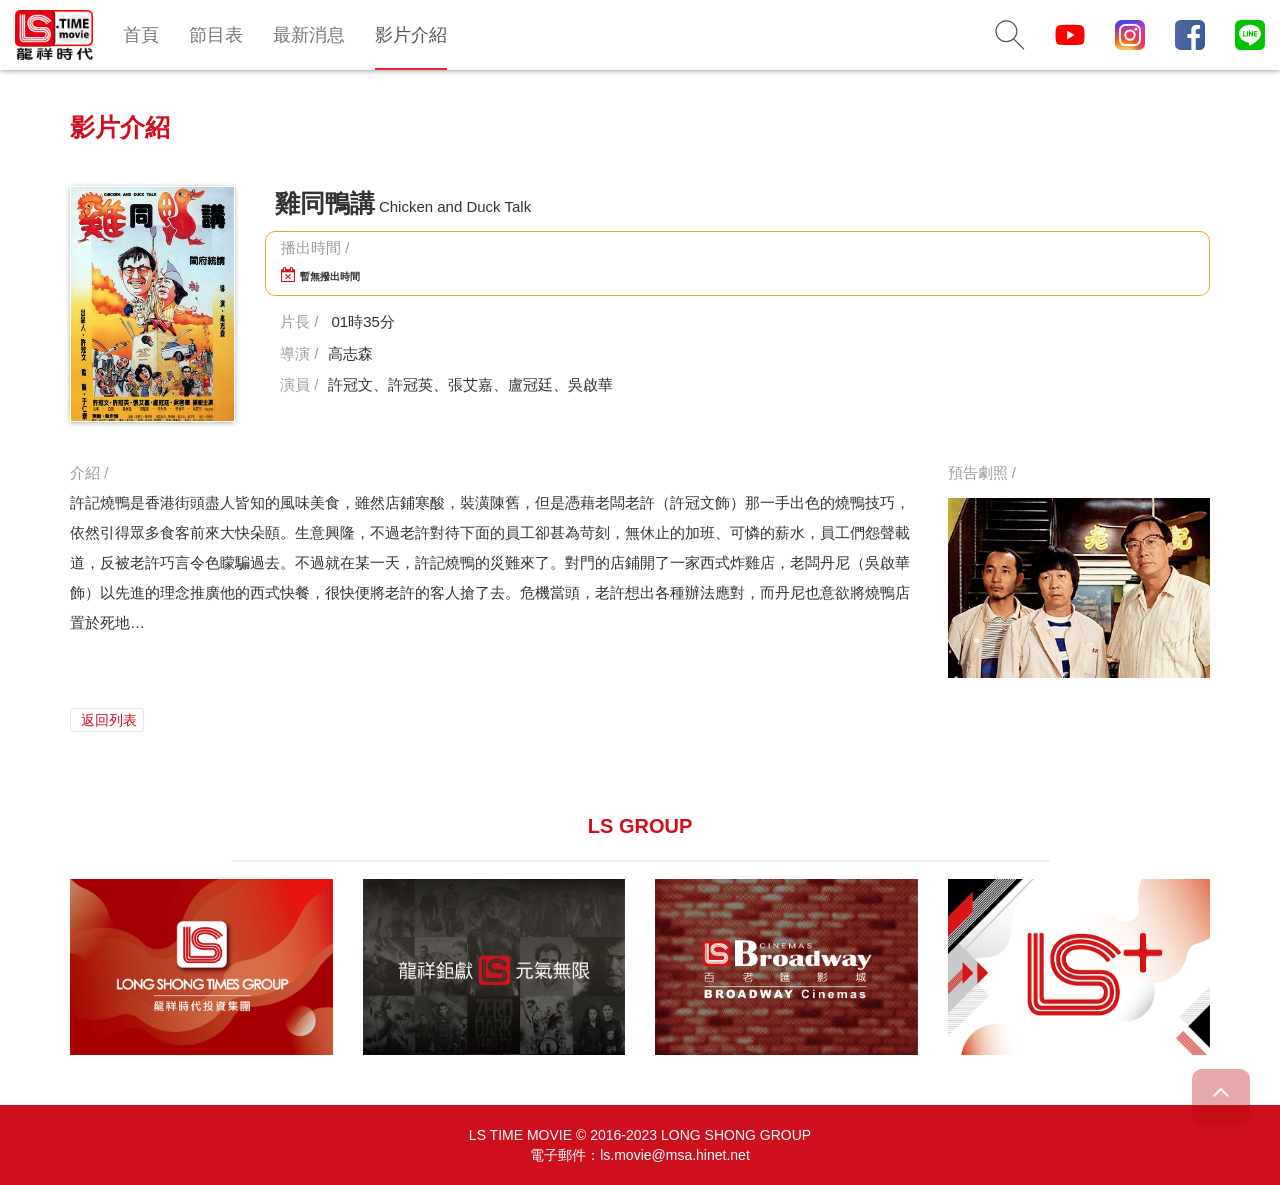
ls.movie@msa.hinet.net (675, 1155)
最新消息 (309, 35)
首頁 (141, 35)
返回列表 (107, 720)
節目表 (216, 35)
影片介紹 (411, 35)
